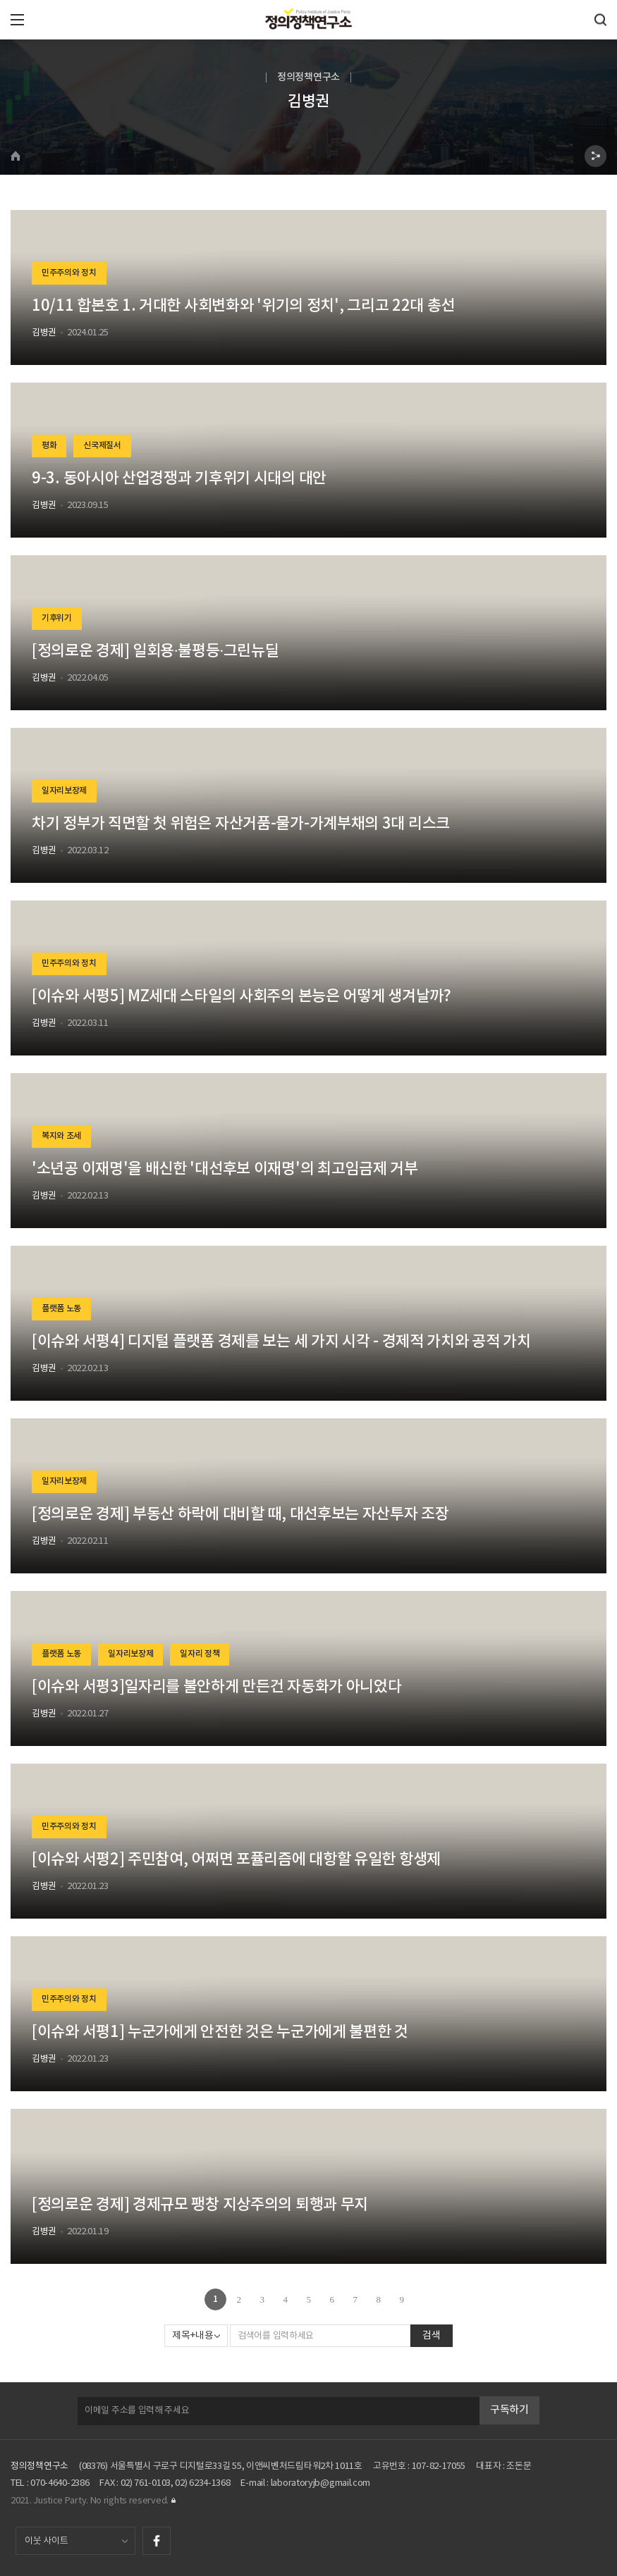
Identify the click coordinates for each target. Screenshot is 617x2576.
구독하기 (509, 2410)
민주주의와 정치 (69, 273)
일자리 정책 (199, 1654)
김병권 (44, 333)
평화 (49, 446)
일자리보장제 (64, 791)
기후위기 (57, 619)
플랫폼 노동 (61, 1309)
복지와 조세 (61, 1136)
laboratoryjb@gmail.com (320, 2483)
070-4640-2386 (59, 2483)
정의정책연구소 (39, 2466)
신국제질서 (102, 446)
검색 (431, 2335)
